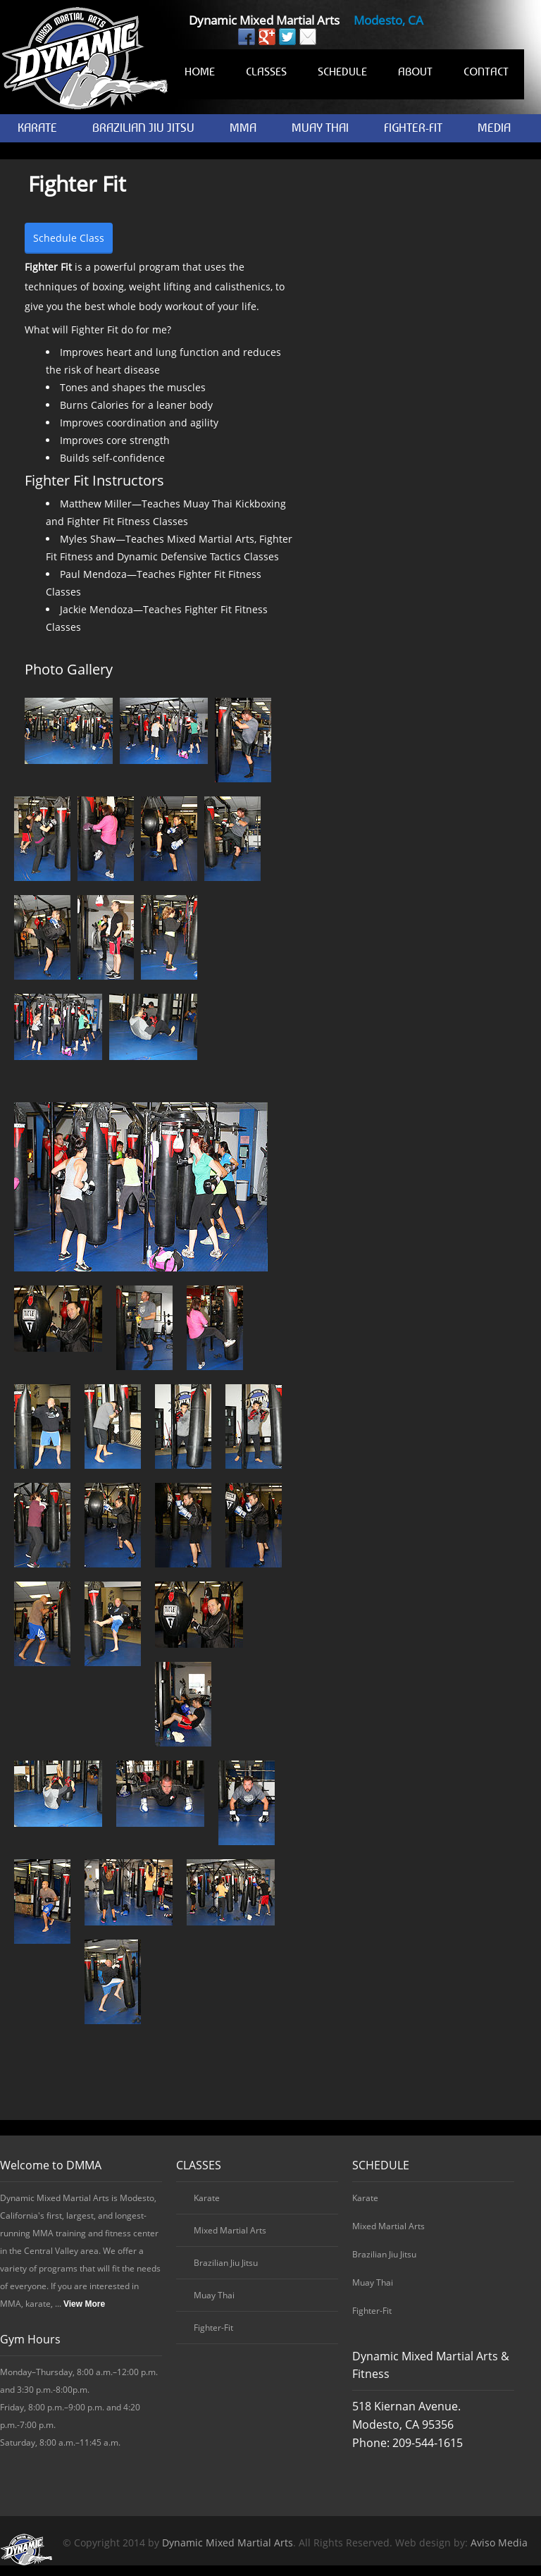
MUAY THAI (320, 128)
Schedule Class (68, 238)
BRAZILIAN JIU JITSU (143, 128)
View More (84, 2304)
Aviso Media (499, 2542)
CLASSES (266, 71)
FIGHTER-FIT (413, 128)
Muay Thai (214, 2295)
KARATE (37, 128)
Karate (207, 2198)
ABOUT (415, 71)
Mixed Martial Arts (230, 2230)
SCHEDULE (342, 71)
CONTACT (486, 71)
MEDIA (494, 128)
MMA (243, 128)
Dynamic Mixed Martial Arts (227, 2542)
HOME (200, 71)
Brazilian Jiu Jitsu (226, 2263)
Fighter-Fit (213, 2328)
